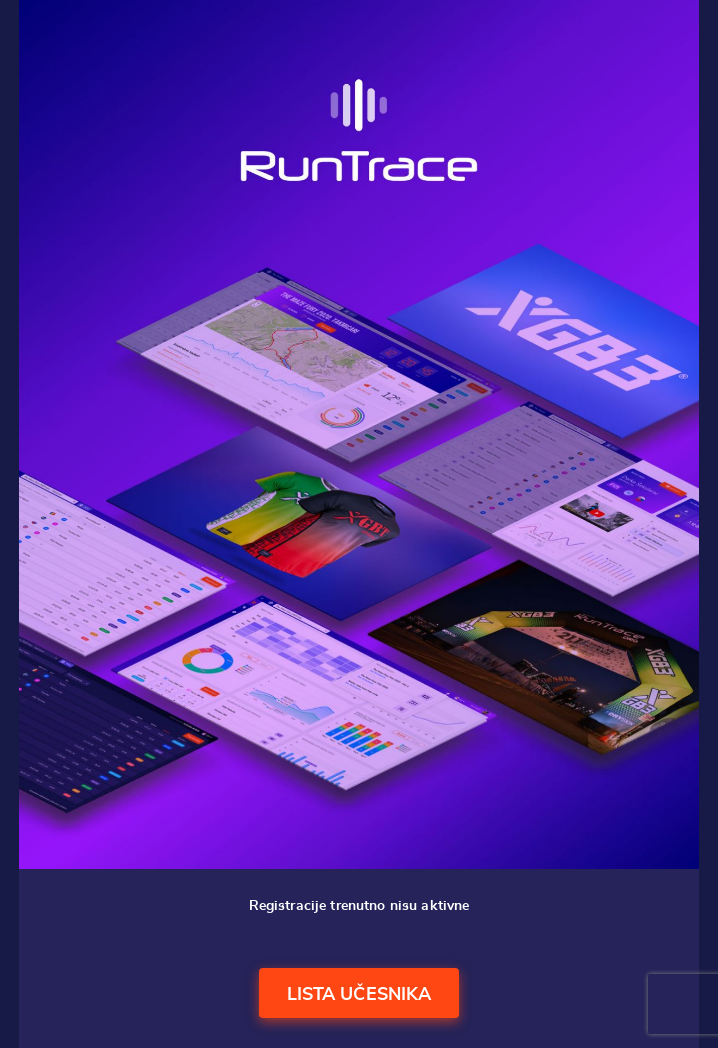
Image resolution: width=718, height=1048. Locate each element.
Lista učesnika (359, 995)
